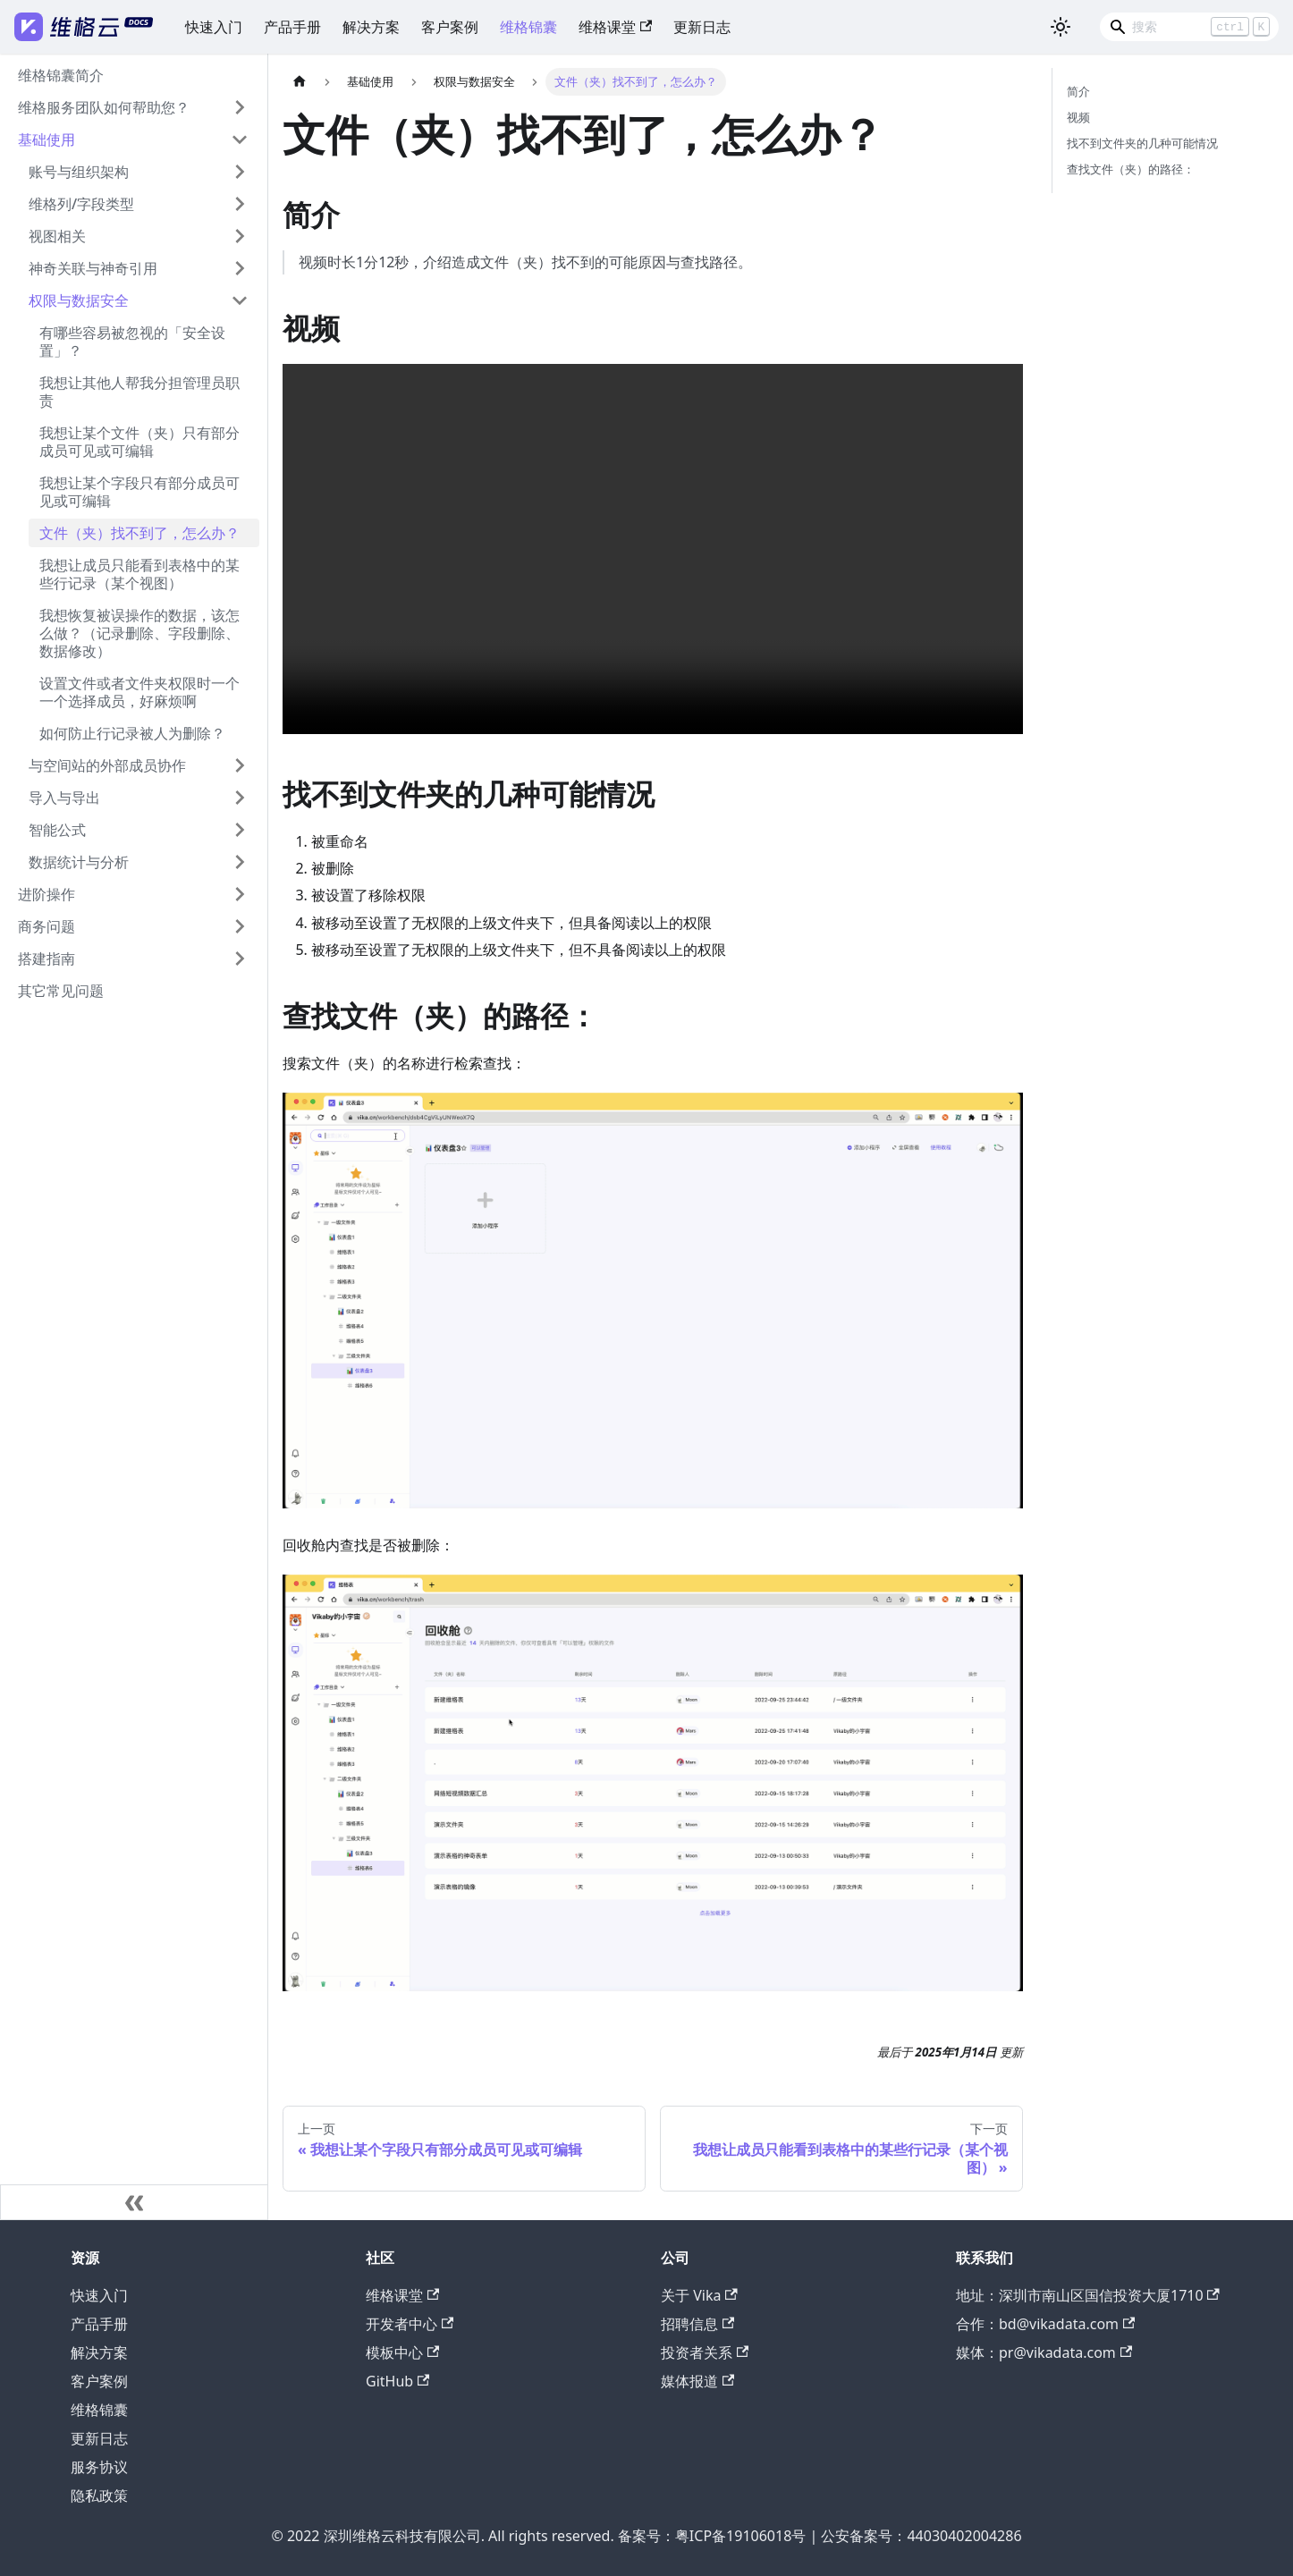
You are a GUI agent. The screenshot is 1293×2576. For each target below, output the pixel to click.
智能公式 (57, 830)
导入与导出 (64, 797)
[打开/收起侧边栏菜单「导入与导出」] (239, 797)
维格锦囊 (528, 27)
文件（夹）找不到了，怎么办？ (139, 533)
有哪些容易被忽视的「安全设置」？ (132, 341)
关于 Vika (699, 2295)
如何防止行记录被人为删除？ (132, 733)
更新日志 (702, 27)
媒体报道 (697, 2381)
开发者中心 (409, 2324)
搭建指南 (46, 958)
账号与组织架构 (79, 172)
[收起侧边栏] (134, 2202)
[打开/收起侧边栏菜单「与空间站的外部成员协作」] (239, 765)
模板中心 (402, 2352)
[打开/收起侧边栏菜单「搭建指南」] (239, 958)
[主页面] (300, 82)
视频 (1078, 117)
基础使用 (46, 139)
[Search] (1189, 27)
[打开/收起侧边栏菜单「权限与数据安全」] (239, 300)
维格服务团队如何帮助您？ (104, 107)
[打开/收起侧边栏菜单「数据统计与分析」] (239, 862)
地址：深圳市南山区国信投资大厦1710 (1088, 2295)
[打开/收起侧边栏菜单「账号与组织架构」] (239, 171)
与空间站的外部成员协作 (107, 765)
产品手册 (292, 27)
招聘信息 (697, 2324)
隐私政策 (99, 2495)
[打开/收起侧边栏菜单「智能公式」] (239, 829)
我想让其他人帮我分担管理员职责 (139, 391)
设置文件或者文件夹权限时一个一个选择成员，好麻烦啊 (139, 692)
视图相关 (57, 236)
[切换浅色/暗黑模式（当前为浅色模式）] (1060, 27)
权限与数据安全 (79, 300)
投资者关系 (704, 2352)
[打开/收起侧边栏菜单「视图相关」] (239, 236)
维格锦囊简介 (61, 75)
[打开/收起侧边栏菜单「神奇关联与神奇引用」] (239, 268)
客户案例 (449, 27)
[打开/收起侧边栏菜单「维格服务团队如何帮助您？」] (239, 107)
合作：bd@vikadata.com (1045, 2324)
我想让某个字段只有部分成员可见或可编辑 (139, 492)
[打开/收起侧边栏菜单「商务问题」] (239, 926)
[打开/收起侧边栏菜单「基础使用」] (239, 139)
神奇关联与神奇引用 (93, 268)
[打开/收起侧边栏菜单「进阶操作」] (239, 894)
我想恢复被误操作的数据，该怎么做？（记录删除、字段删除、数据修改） (139, 633)
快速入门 (213, 27)
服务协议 (99, 2467)
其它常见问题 (61, 991)
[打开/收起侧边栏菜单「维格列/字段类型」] (239, 204)
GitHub (397, 2381)
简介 (1078, 91)
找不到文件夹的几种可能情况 (1142, 143)
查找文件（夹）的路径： (1131, 169)
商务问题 (46, 926)
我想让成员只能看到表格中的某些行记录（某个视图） (139, 574)
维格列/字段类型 (81, 204)
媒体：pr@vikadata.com (1044, 2352)
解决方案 (371, 27)
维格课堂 (615, 27)
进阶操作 (46, 894)
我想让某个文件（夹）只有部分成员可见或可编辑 (139, 441)
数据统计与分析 (79, 862)
